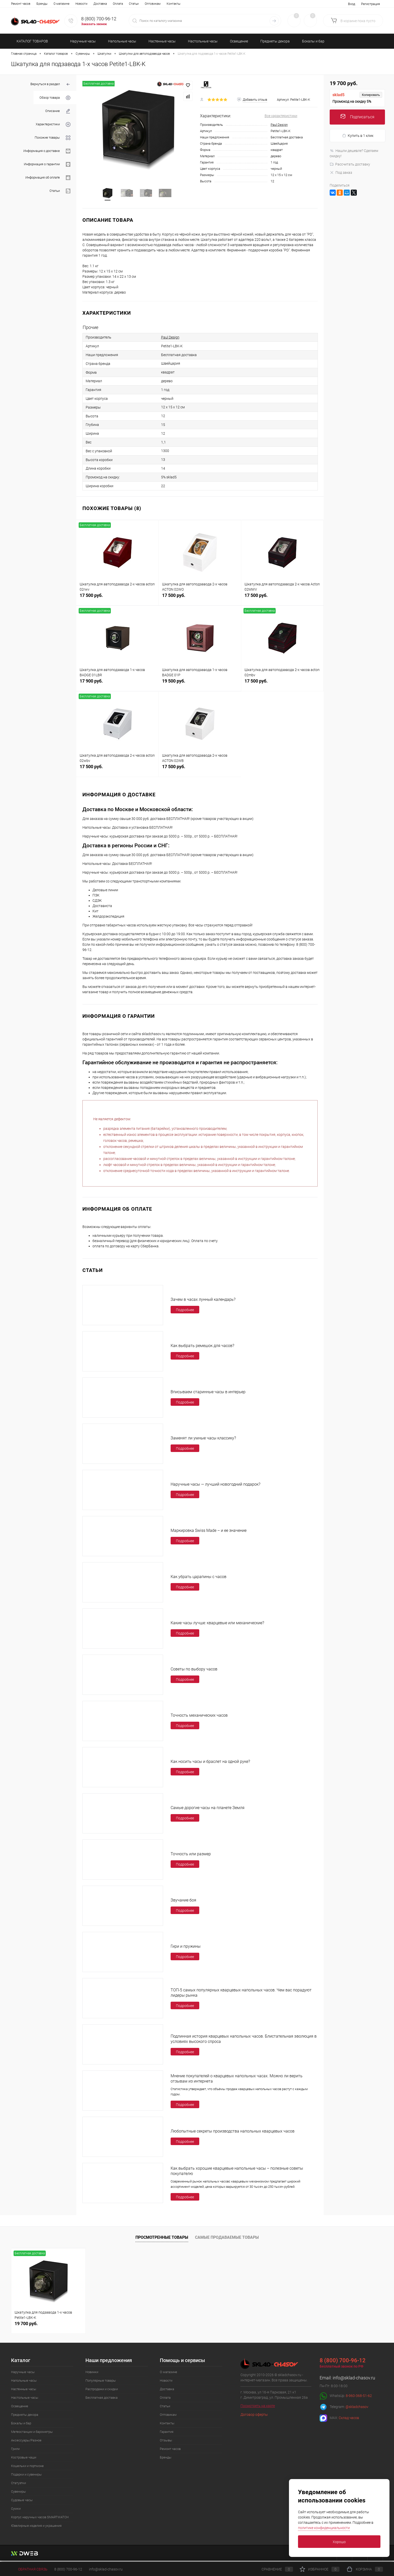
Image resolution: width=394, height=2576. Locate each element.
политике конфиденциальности (324, 2528)
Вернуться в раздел (50, 84)
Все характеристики (281, 116)
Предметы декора (24, 2416)
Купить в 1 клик (357, 136)
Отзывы (168, 4)
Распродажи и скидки (101, 2390)
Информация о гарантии (47, 164)
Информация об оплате (47, 177)
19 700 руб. (26, 2325)
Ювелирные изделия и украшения (36, 2527)
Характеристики (53, 124)
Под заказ (341, 173)
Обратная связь (29, 2569)
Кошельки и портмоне (27, 2467)
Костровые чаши (23, 2459)
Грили (15, 2450)
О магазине (19, 4)
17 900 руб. (118, 685)
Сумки (16, 2510)
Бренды (165, 2459)
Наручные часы (23, 2373)
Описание (57, 111)
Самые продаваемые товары (227, 2238)
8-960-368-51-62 (359, 2397)
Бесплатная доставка (101, 2399)
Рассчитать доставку (350, 164)
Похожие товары (52, 137)
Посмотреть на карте (257, 2407)
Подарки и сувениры (26, 2476)
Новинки (91, 2373)
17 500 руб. (117, 599)
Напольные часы (24, 2382)
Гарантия (150, 4)
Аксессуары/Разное (26, 2442)
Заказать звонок (94, 24)
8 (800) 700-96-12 (98, 18)
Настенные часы (23, 2390)
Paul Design (279, 125)
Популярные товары (100, 2382)
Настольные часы (24, 2399)
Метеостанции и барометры (32, 2433)
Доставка (57, 4)
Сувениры (18, 2493)
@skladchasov (357, 2408)
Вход (351, 4)
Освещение (19, 2408)
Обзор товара (54, 97)
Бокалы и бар (21, 2425)
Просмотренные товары (161, 2238)
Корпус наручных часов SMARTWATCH (40, 2519)
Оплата (75, 4)
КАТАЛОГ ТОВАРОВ (30, 41)
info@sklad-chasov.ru (354, 2379)
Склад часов (349, 2419)
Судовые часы (22, 2501)
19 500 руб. (200, 685)
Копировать (371, 95)
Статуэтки (18, 2484)
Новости (39, 4)
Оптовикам (110, 4)
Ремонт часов (170, 2450)
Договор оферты (254, 2416)
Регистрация (370, 4)
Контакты (131, 4)
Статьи (91, 4)
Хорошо (339, 2542)
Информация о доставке (46, 151)
